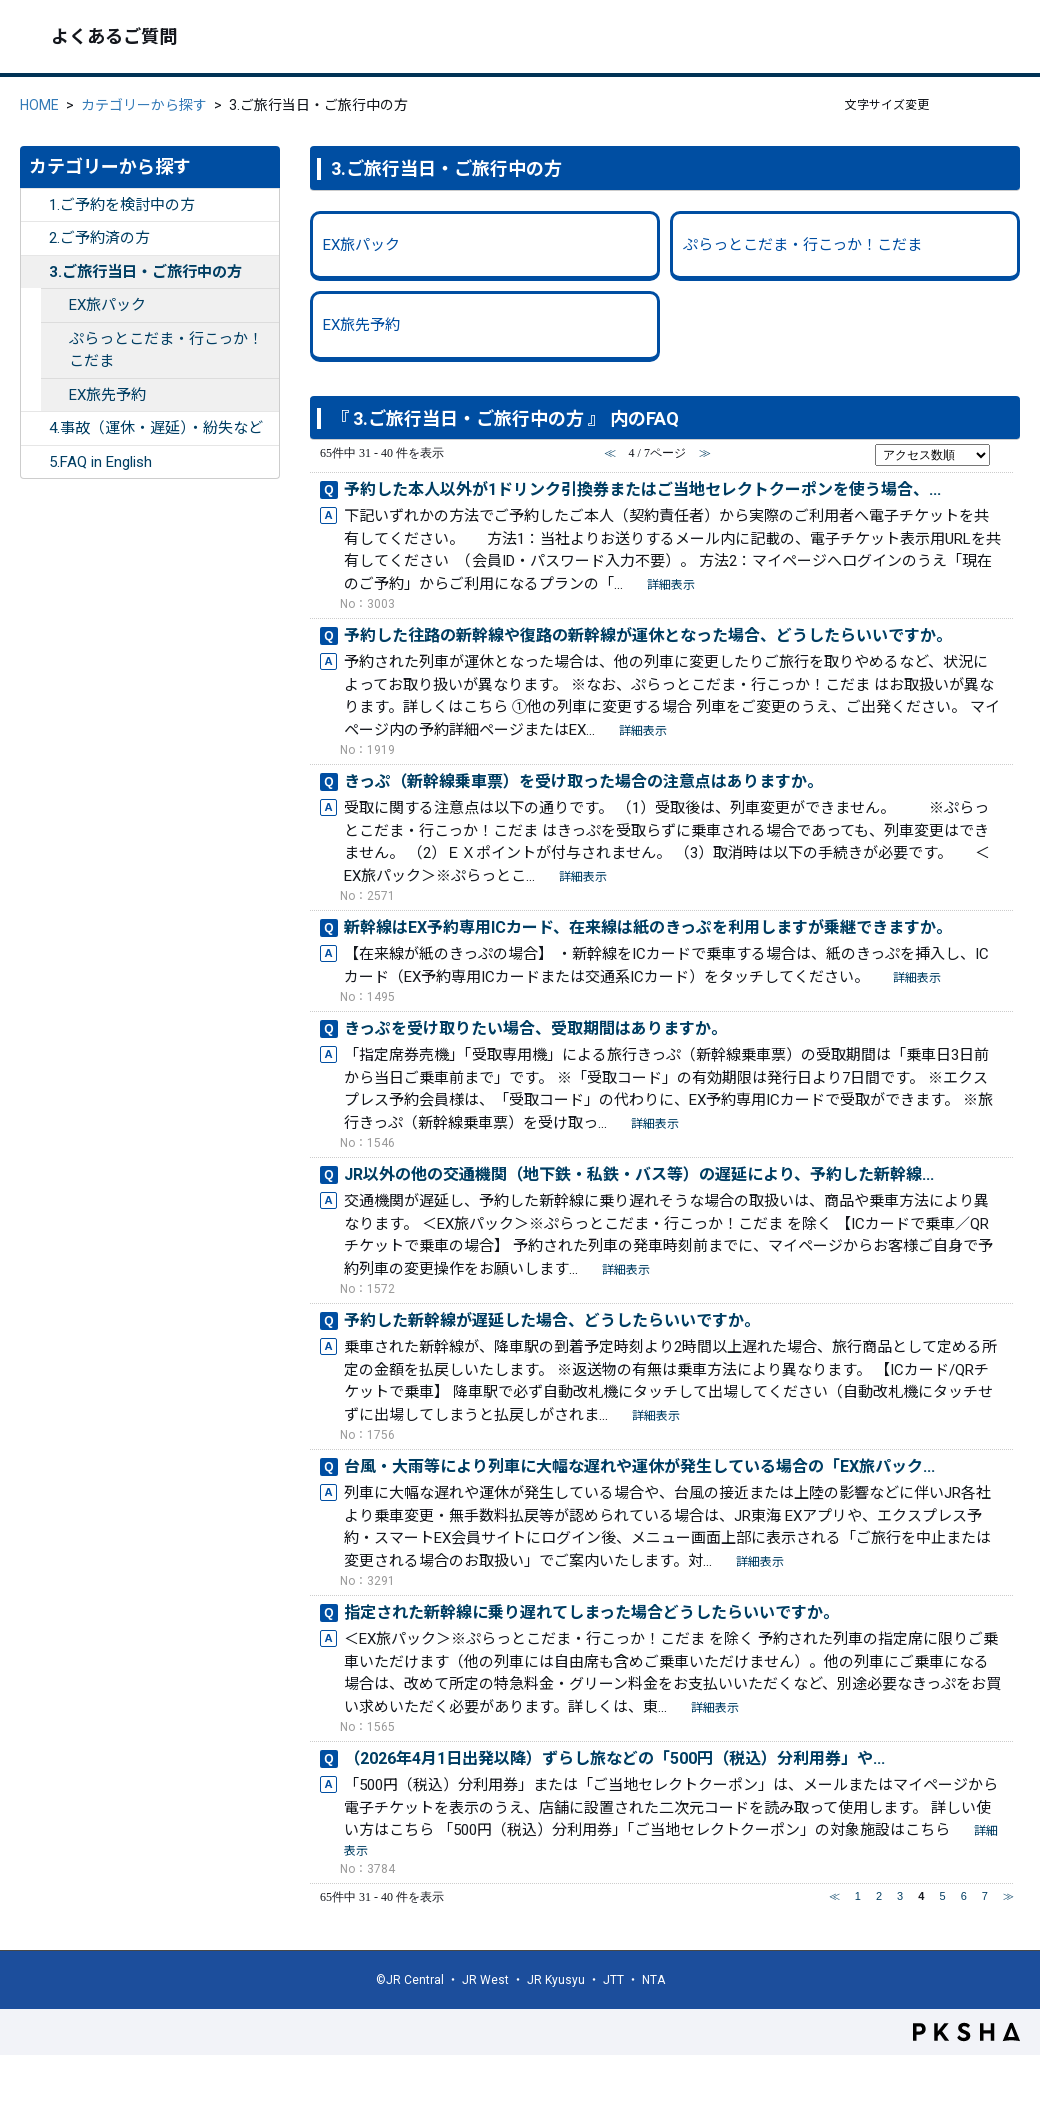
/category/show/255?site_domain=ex (35, 428)
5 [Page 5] (942, 1896)
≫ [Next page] (1008, 1896)
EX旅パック (107, 305)
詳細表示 (671, 585)
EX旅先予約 (107, 395)
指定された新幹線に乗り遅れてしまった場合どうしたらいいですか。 (591, 1612)
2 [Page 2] (879, 1896)
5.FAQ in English (100, 462)
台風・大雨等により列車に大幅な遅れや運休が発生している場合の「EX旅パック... (639, 1466)
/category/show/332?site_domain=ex (35, 462)
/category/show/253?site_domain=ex (35, 238)
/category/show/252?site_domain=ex (35, 205)
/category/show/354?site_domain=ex (55, 339)
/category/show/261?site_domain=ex (55, 305)
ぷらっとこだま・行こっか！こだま (166, 350)
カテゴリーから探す (144, 105)
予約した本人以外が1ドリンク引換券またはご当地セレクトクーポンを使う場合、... (642, 489)
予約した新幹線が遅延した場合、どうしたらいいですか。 (552, 1320)
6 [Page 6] (964, 1896)
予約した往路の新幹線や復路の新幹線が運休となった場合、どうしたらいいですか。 (648, 635)
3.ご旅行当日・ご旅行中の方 (145, 272)
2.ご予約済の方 (99, 238)
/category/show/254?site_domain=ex (35, 272)
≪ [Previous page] (834, 1896)
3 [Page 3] (900, 1896)
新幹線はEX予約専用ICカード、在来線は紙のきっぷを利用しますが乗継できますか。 (648, 927)
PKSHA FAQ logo (966, 2032)
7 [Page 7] (985, 1896)
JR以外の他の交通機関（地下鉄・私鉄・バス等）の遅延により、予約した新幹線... (639, 1174)
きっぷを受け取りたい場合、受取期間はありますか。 (535, 1028)
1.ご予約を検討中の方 (122, 205)
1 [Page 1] (858, 1896)
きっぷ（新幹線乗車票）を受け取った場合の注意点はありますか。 (583, 781)
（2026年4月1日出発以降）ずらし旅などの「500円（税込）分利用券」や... (614, 1758)
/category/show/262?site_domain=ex (55, 395)
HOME (39, 105)
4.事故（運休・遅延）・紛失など (156, 428)
